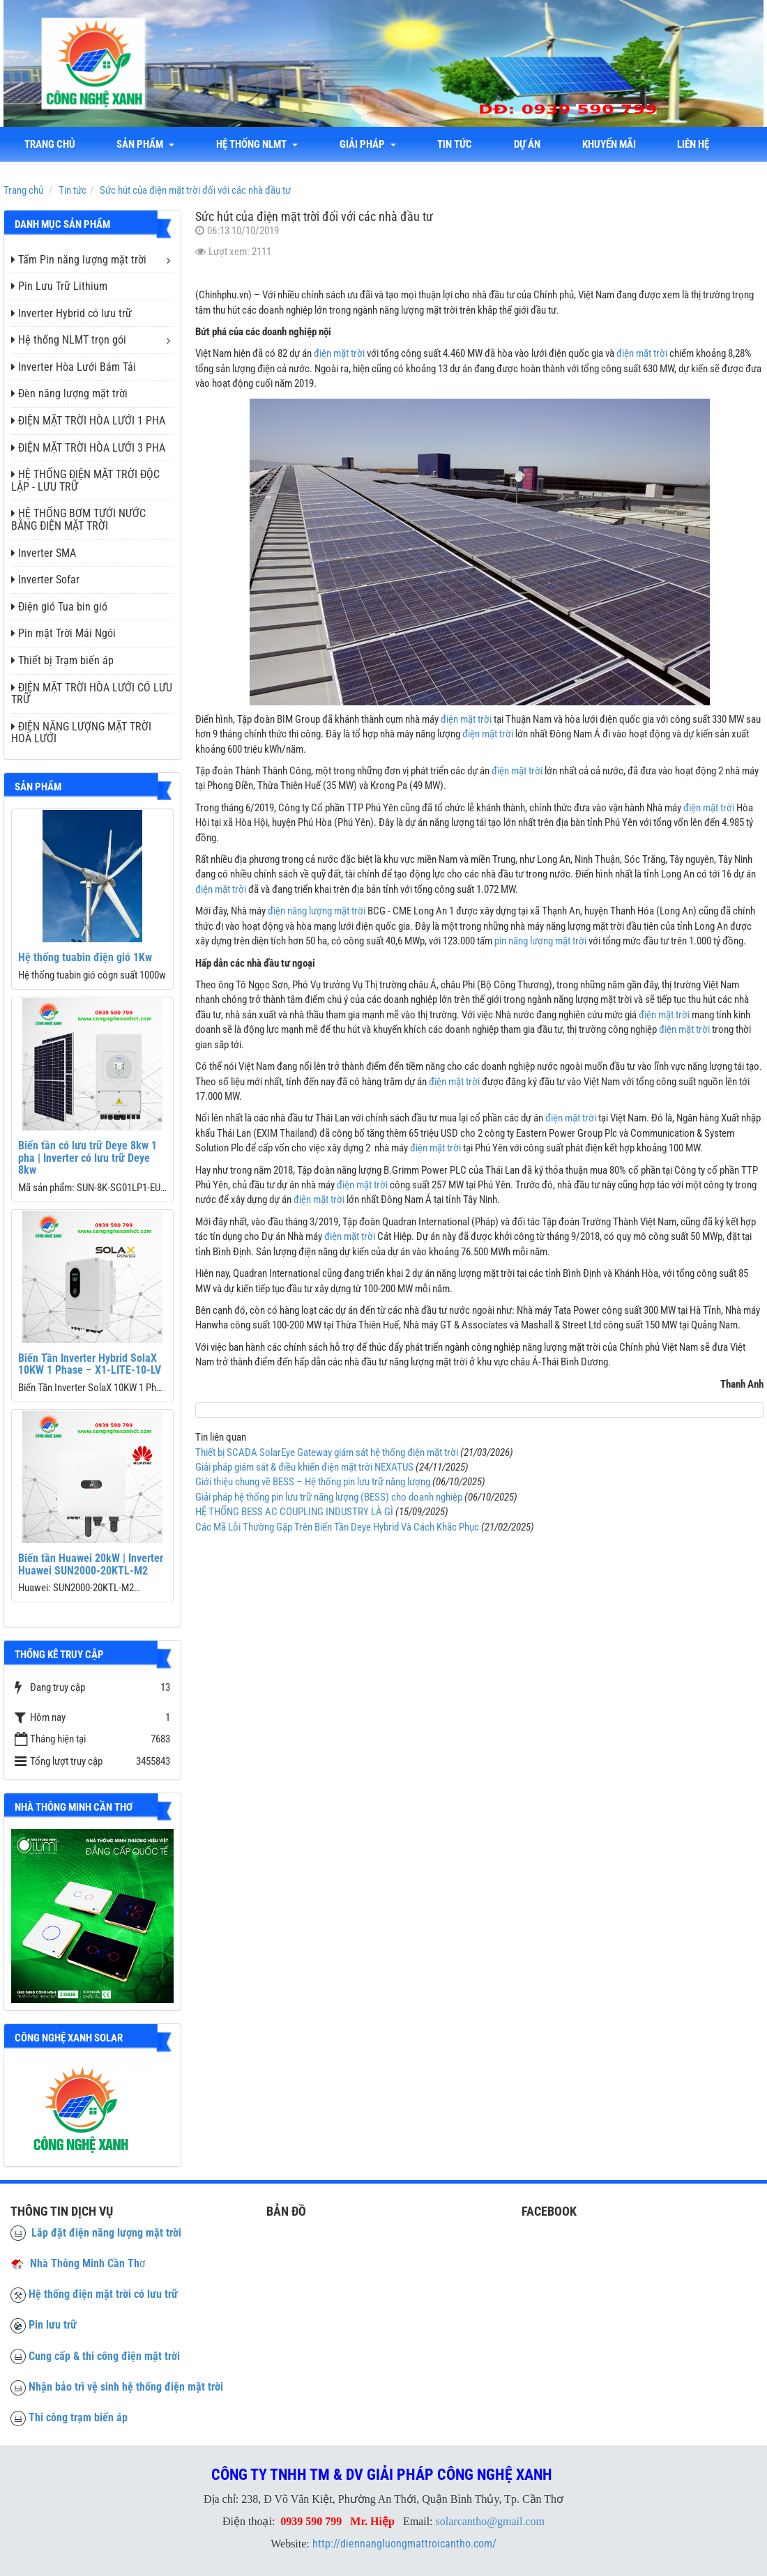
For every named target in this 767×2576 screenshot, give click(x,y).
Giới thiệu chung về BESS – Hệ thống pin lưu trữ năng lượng (312, 1481)
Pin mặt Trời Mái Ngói (63, 633)
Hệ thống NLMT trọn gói (68, 339)
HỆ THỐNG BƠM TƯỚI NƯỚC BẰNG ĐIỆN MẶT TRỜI (78, 519)
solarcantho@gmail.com (490, 2521)
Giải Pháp (368, 144)
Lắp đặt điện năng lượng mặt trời (95, 2232)
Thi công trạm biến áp (78, 2417)
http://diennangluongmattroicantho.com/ (404, 2543)
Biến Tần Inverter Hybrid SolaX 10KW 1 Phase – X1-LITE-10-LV (89, 1364)
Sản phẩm (146, 144)
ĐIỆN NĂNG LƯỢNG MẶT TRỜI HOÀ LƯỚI (81, 733)
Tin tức (456, 144)
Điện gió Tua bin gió (59, 606)
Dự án (528, 144)
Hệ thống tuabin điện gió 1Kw (85, 957)
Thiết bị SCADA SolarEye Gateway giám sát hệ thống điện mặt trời (326, 1452)
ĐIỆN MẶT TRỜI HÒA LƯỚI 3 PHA (88, 447)
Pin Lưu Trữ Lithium (59, 286)
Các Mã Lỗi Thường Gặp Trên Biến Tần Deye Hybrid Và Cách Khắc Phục (337, 1527)
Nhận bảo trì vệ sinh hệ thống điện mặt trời (126, 2386)
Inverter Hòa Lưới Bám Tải (73, 367)
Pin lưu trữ (53, 2324)
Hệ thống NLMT (257, 144)
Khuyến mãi (610, 144)
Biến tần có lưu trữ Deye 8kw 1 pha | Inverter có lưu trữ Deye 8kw (87, 1157)
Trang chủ (49, 144)
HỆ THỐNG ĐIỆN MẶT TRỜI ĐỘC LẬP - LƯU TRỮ (85, 480)
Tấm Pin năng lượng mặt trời (78, 259)
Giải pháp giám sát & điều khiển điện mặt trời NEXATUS (304, 1467)
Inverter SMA (43, 553)
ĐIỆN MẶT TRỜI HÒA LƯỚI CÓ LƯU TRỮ (91, 694)
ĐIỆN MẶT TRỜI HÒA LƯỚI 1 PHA (88, 420)
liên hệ (695, 144)
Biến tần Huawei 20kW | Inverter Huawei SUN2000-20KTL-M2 (90, 1564)
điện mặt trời (339, 353)
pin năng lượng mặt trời (540, 941)
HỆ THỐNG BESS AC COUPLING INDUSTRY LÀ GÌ (294, 1511)
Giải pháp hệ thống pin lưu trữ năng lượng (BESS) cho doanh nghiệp (328, 1497)
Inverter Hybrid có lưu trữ (71, 313)
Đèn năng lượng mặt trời (69, 393)
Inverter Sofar (45, 579)
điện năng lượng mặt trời (316, 911)
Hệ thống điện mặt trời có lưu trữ (103, 2294)
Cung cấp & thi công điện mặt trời (104, 2356)
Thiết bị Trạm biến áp (62, 660)
